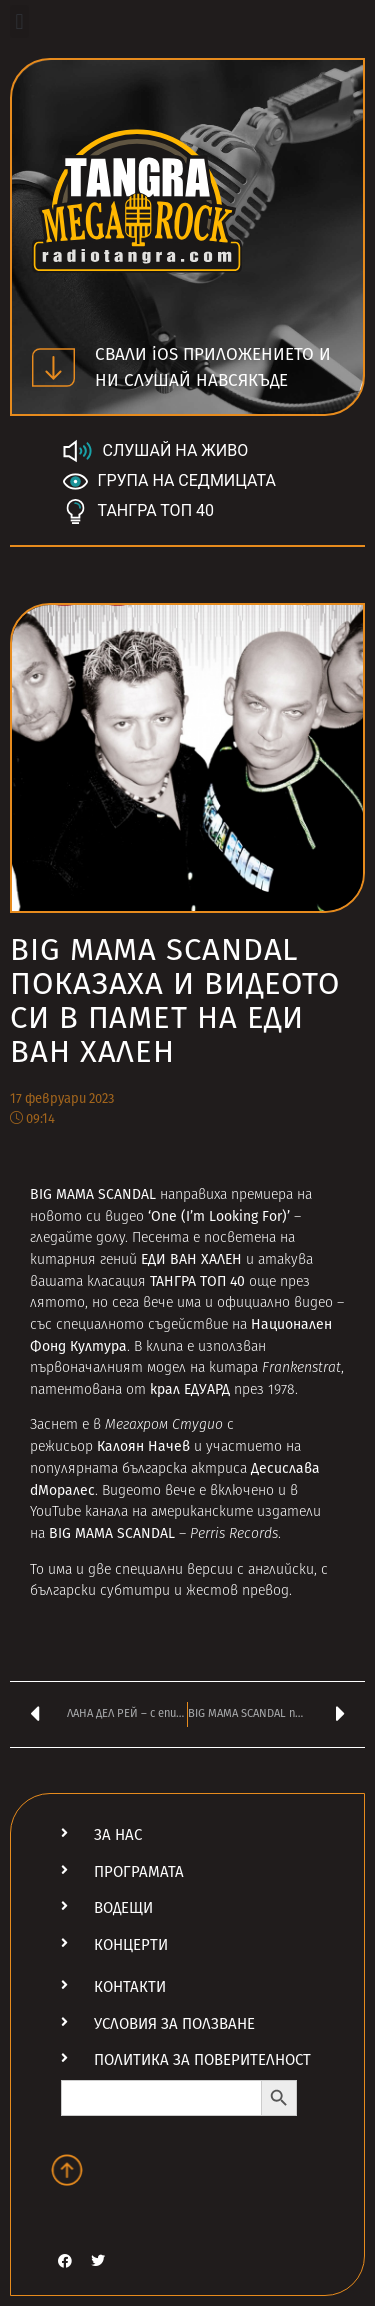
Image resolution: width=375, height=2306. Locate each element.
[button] (19, 21)
